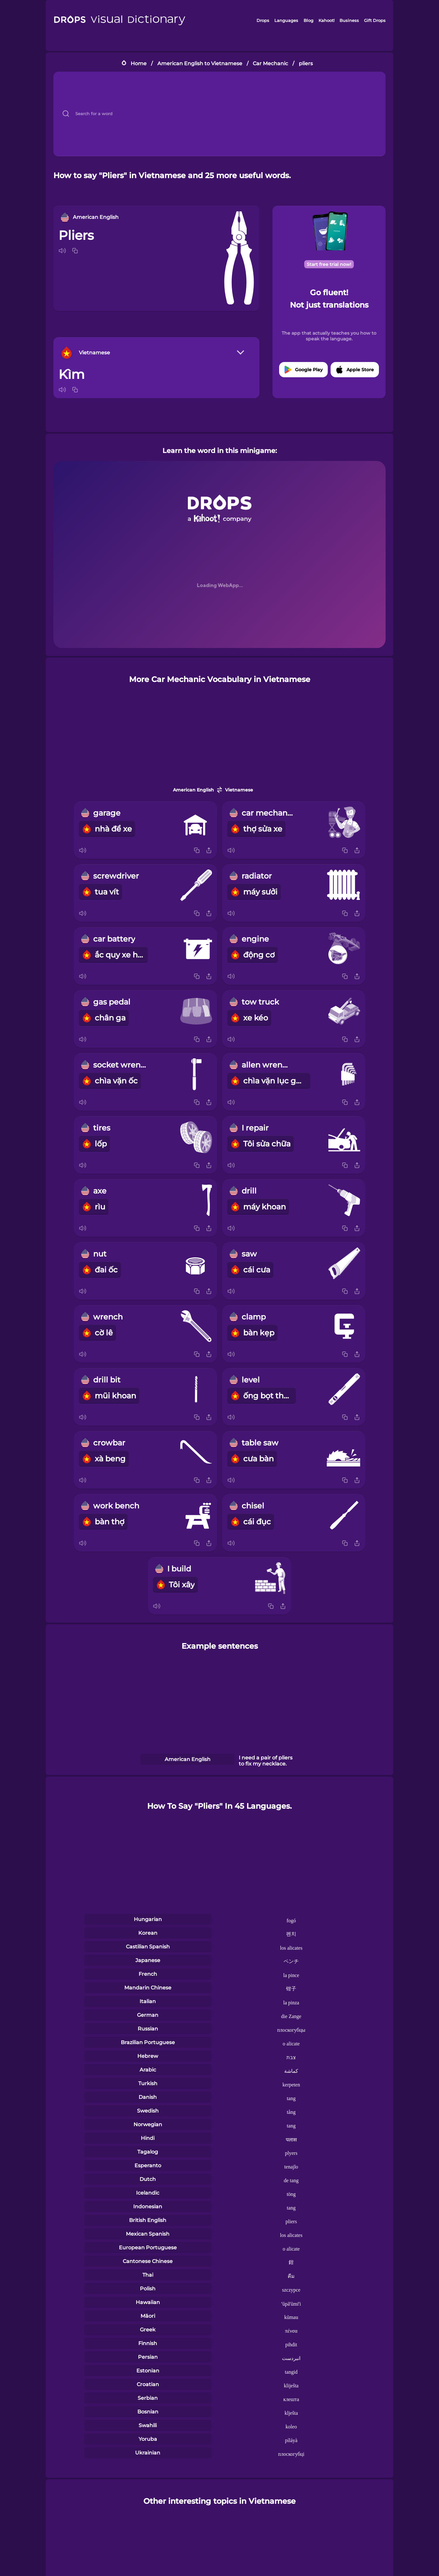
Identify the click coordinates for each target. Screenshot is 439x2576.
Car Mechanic (270, 63)
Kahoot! (326, 20)
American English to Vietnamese (199, 63)
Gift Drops (375, 20)
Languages (286, 20)
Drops (263, 20)
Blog (308, 20)
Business (349, 20)
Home (139, 63)
